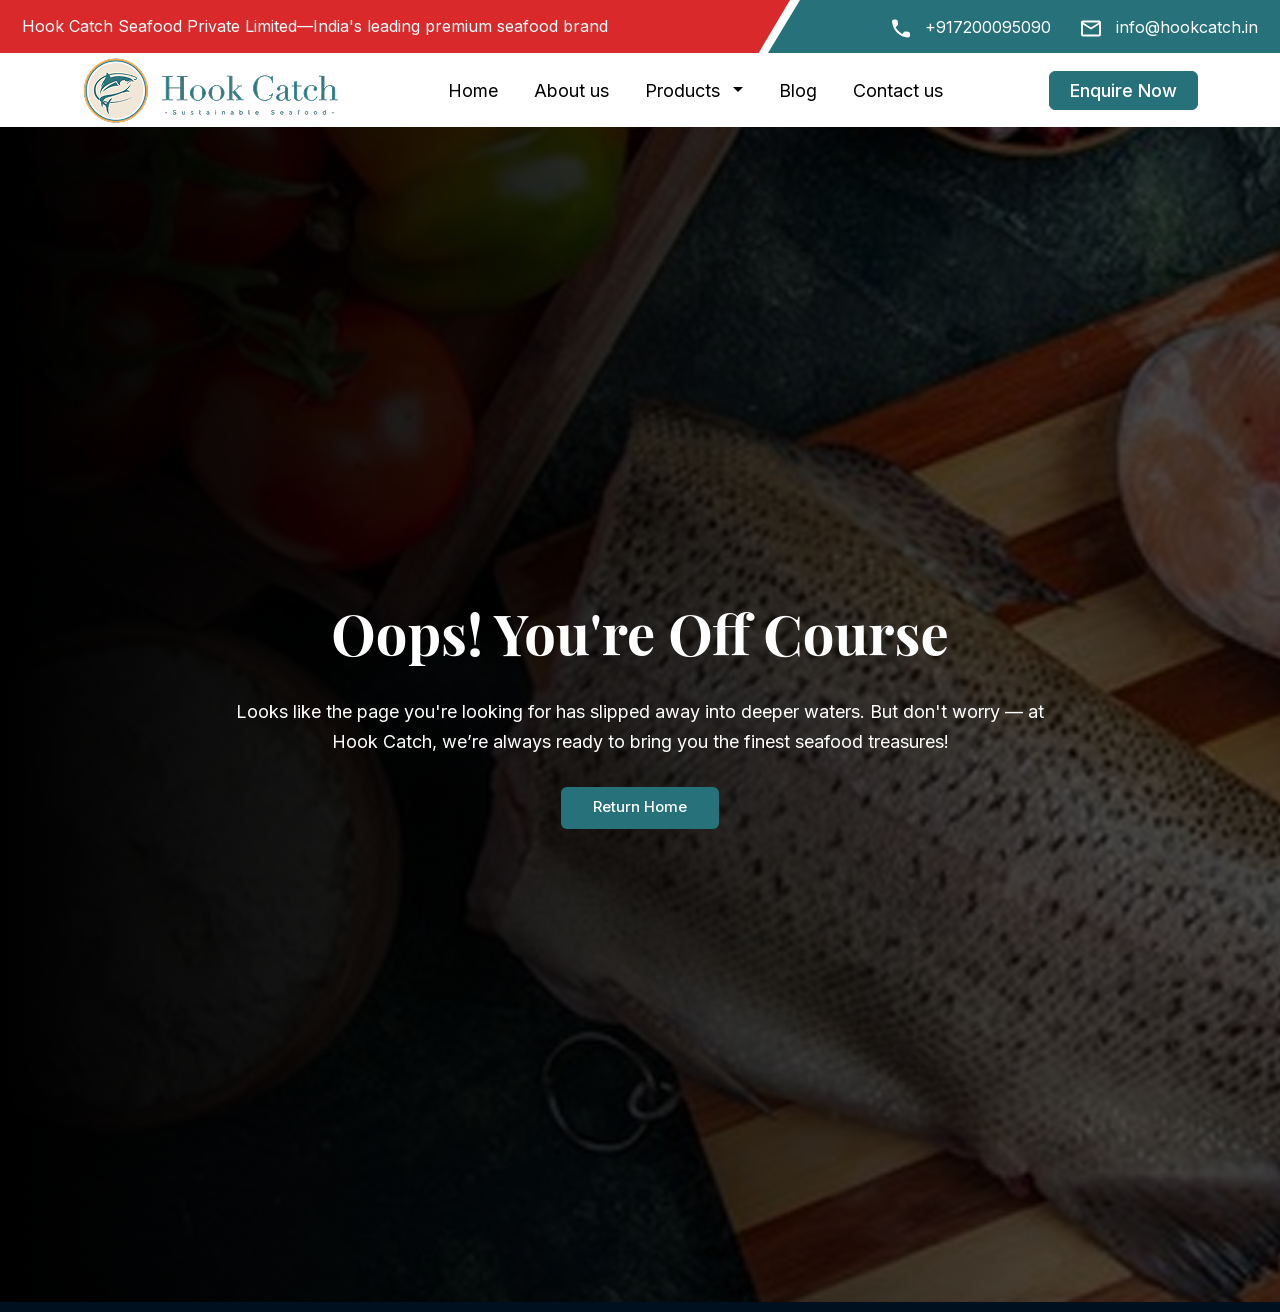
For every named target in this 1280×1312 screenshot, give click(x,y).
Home (473, 90)
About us (571, 90)
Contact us (898, 90)
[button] (742, 90)
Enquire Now (1123, 90)
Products (682, 90)
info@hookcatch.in (1187, 27)
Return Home (640, 808)
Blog (798, 90)
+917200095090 (988, 27)
